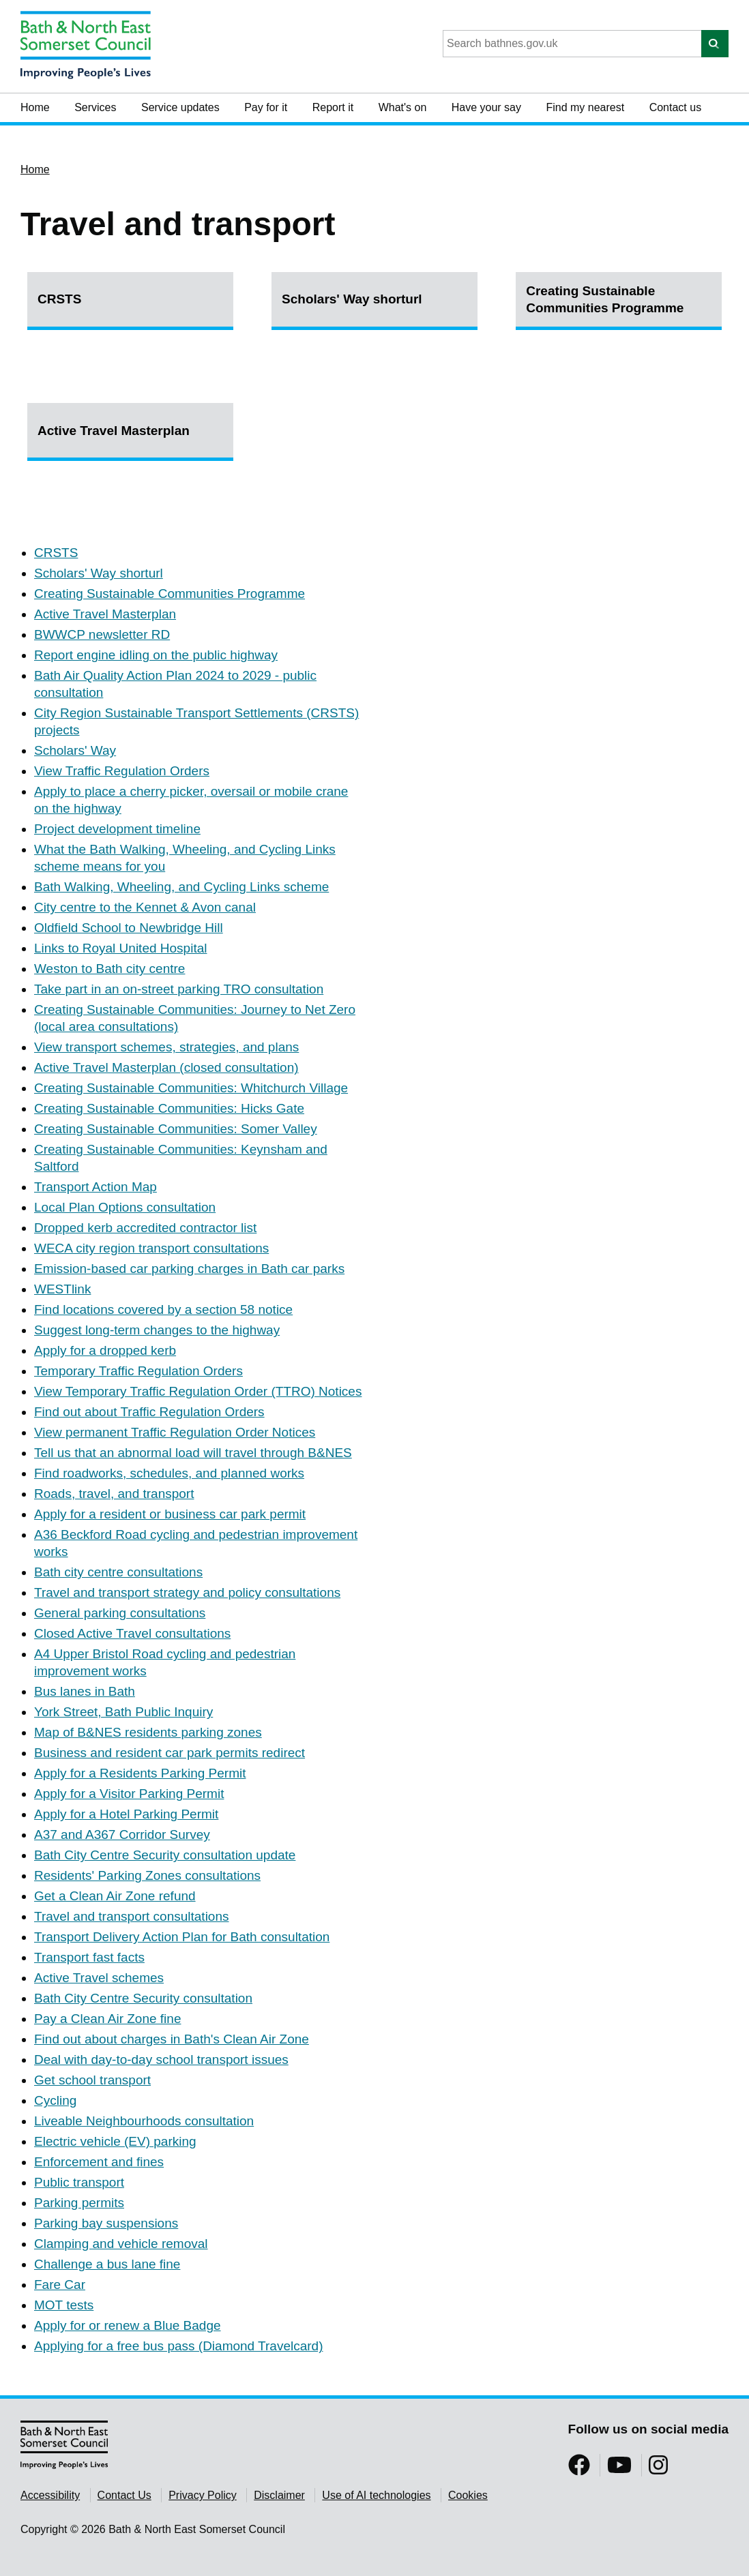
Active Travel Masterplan (114, 430)
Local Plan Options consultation (125, 1207)
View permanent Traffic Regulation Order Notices (174, 1432)
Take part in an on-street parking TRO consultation (178, 989)
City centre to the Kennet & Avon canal (145, 907)
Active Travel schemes (99, 1978)
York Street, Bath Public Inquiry (123, 1712)
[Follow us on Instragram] (658, 2469)
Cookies (468, 2495)
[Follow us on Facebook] (579, 2469)
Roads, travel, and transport (114, 1493)
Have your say (486, 107)
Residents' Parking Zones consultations (147, 1875)
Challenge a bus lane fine (107, 2264)
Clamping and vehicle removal (121, 2243)
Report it (332, 107)
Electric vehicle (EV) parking (115, 2141)
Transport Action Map (95, 1187)
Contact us (675, 107)
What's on (403, 107)
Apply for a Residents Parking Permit (140, 1773)
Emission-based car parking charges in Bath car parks (189, 1268)
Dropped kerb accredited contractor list (145, 1227)
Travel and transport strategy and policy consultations (187, 1592)
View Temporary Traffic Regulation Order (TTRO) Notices (198, 1391)
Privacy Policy (202, 2495)
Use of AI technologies (376, 2495)
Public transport (79, 2182)
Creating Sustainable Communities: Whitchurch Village (191, 1088)
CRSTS (59, 299)
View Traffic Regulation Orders (121, 771)
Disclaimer (279, 2495)
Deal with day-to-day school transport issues (161, 2059)
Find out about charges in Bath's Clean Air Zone (171, 2039)
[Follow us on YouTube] (619, 2469)
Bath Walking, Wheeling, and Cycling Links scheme (181, 887)
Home (35, 107)
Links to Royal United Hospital (120, 948)
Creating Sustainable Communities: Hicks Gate (169, 1108)
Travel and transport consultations (131, 1916)
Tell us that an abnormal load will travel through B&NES (193, 1453)
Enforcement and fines (99, 2162)
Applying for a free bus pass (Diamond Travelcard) (178, 2346)
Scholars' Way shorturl (352, 299)
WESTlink (62, 1289)
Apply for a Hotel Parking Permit (126, 1814)
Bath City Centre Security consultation (143, 1998)
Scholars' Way (75, 750)
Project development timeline (117, 829)
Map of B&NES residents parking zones (148, 1732)
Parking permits (79, 2203)
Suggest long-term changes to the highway (157, 1330)
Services (95, 107)
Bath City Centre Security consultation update (164, 1855)
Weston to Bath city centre (109, 968)
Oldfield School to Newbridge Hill (128, 927)
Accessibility (50, 2495)
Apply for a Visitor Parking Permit (129, 1793)
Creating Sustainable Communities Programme (605, 299)
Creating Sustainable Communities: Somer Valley (175, 1129)
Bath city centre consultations (118, 1572)
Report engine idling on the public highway (156, 655)
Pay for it (265, 107)
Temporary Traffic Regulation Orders (138, 1371)
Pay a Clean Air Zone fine (107, 2018)
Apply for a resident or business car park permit (170, 1514)
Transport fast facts (89, 1957)
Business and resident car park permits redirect (169, 1753)
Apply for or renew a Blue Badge (127, 2325)
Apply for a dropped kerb (105, 1350)
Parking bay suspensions (106, 2223)
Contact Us (124, 2495)
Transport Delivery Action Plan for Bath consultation (181, 1937)
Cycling (55, 2100)
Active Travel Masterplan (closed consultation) (166, 1067)
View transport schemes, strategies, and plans (166, 1047)
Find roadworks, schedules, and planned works (169, 1473)
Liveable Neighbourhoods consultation (144, 2121)
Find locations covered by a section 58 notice (163, 1309)
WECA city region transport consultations (151, 1248)
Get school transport (92, 2080)
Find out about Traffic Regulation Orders (149, 1412)
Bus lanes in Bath (84, 1691)
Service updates (180, 107)
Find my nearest (585, 107)
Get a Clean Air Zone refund (115, 1896)
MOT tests (63, 2305)
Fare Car (59, 2284)
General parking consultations (119, 1613)
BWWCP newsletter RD (102, 634)
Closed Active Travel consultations (132, 1633)
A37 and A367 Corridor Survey (122, 1834)
